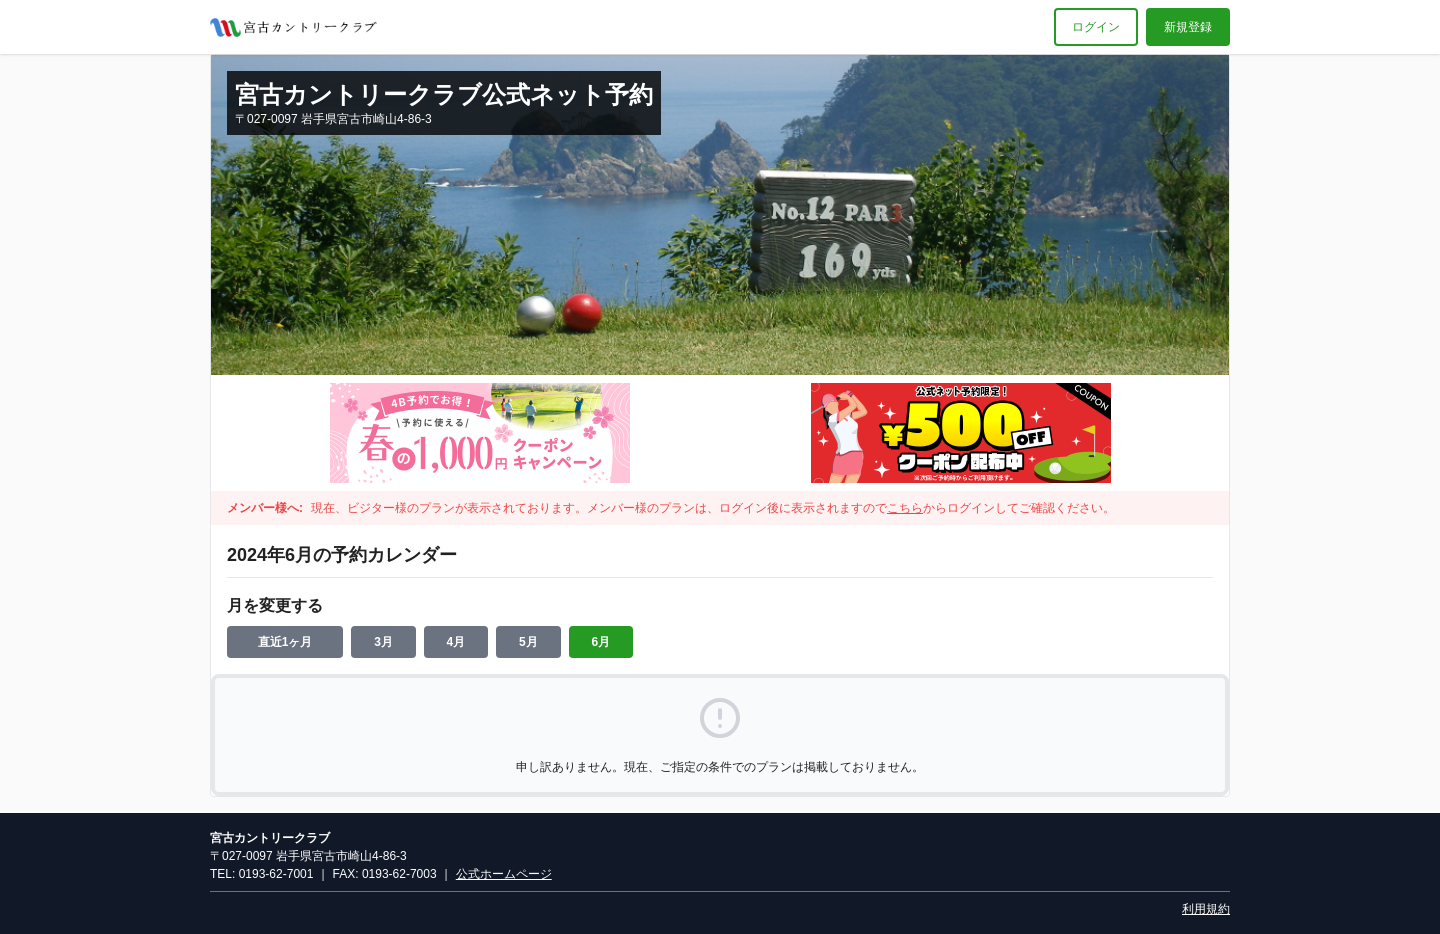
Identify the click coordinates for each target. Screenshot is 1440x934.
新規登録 (1188, 27)
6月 (601, 642)
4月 (456, 642)
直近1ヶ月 (285, 642)
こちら (905, 508)
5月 (528, 642)
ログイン (1096, 27)
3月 (383, 642)
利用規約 (1206, 909)
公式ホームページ (504, 874)
